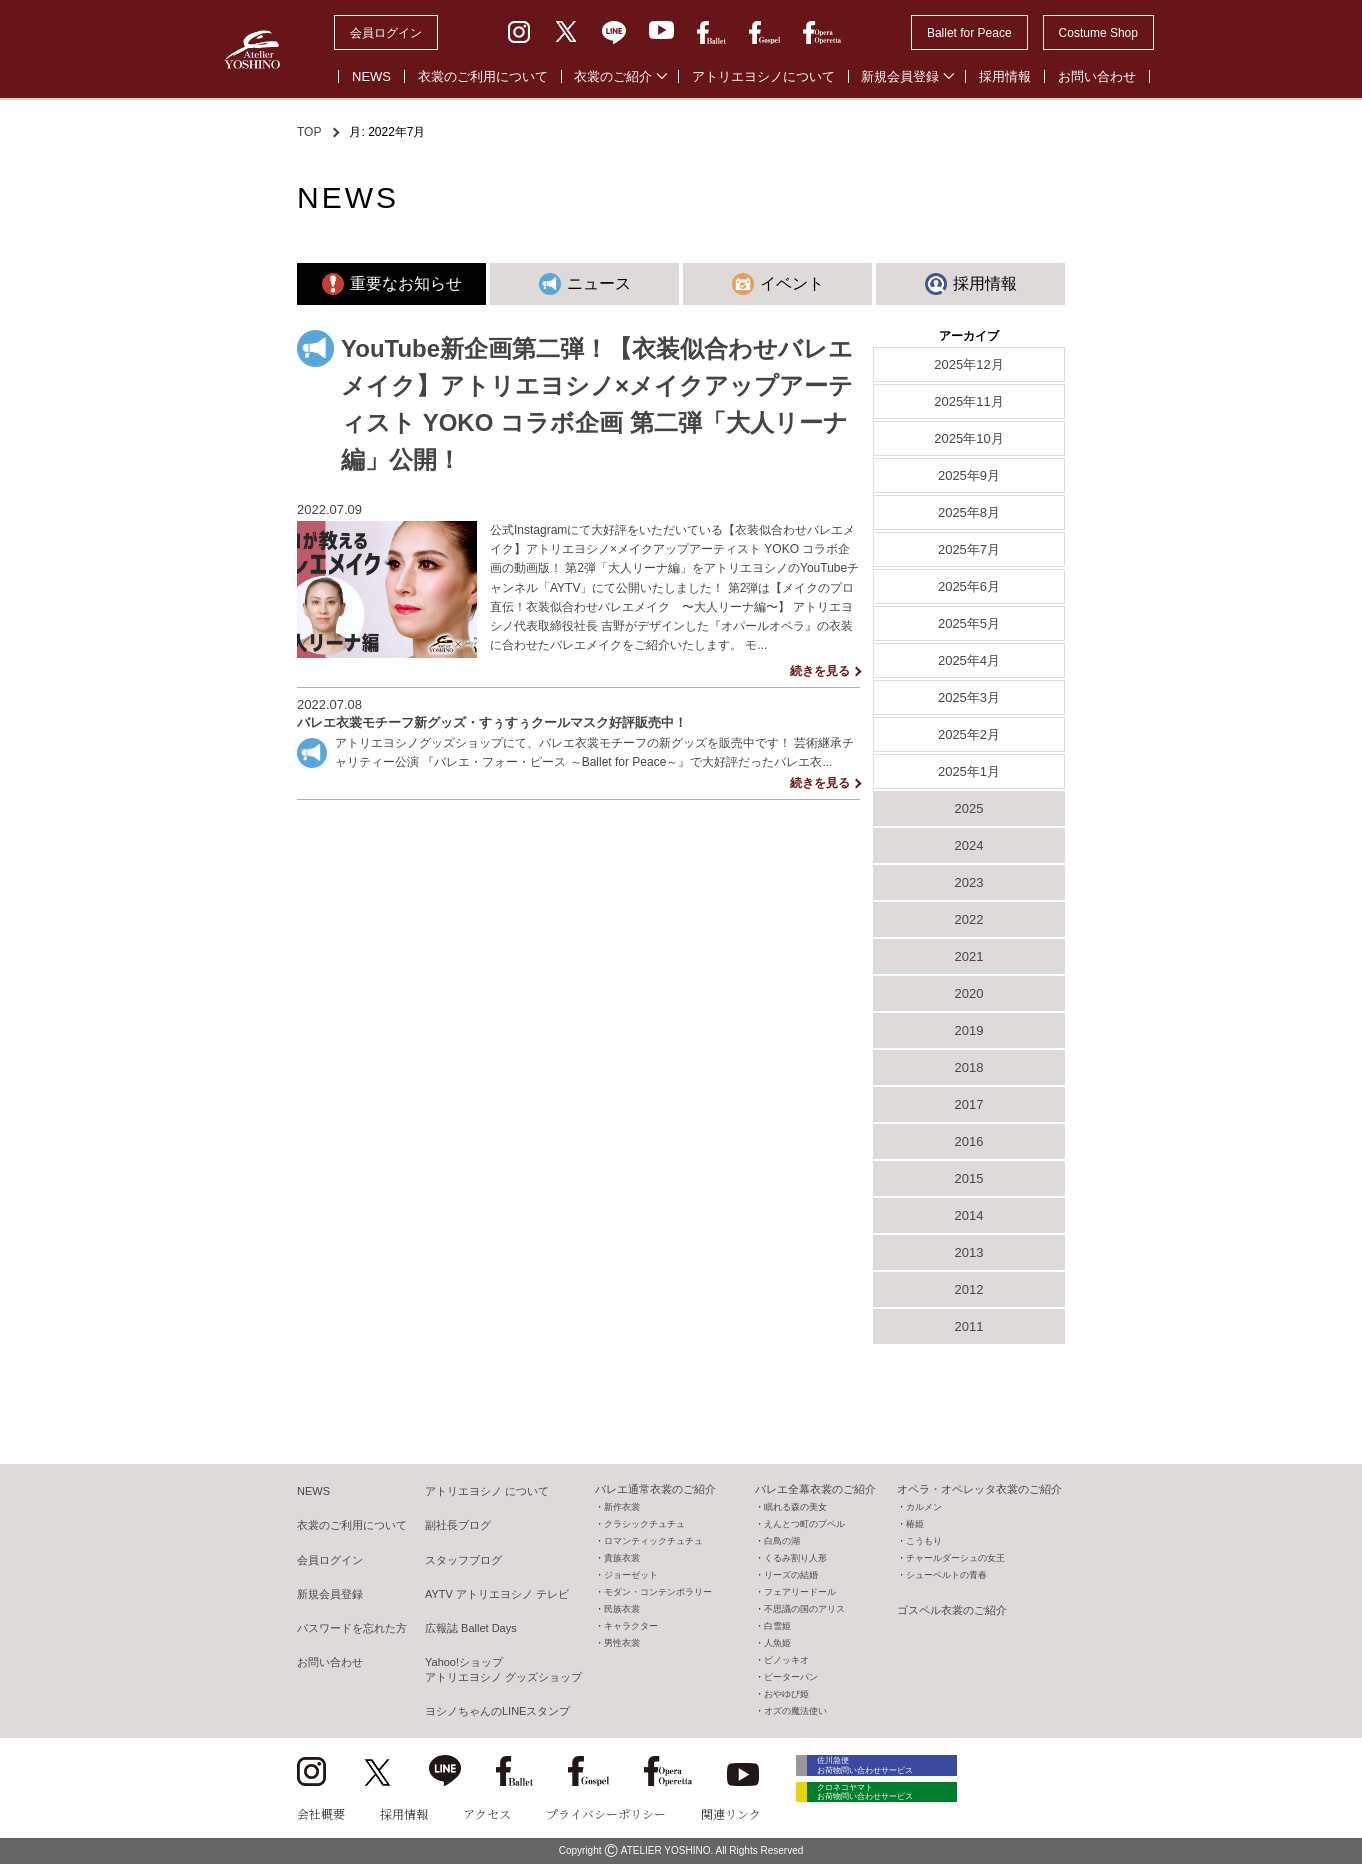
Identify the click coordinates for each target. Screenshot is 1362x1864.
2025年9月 (969, 475)
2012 (969, 1289)
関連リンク (731, 1813)
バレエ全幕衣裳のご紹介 (815, 1489)
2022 (969, 919)
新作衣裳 (622, 1507)
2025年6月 (969, 586)
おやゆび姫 (786, 1694)
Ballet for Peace (969, 33)
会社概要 (321, 1813)
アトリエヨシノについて (763, 76)
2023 (969, 882)
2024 (969, 845)
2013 (969, 1252)
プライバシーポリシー (606, 1813)
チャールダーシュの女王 (955, 1558)
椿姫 (915, 1524)
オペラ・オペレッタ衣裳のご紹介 (979, 1489)
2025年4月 (969, 660)
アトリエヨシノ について (487, 1491)
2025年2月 (969, 734)
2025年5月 (969, 623)
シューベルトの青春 (946, 1575)
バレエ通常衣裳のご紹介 (655, 1489)
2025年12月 (968, 364)
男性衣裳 (622, 1643)
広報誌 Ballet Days (471, 1628)
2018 (969, 1067)
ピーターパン (791, 1677)
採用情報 (1005, 76)
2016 (969, 1141)
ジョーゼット (631, 1575)
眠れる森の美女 (795, 1507)
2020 (969, 993)
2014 (969, 1215)
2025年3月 (969, 697)
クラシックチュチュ (644, 1524)
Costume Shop (1098, 33)
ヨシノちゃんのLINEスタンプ (497, 1711)
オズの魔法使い (795, 1711)
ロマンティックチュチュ (653, 1541)
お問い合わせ (1097, 76)
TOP (309, 132)
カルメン (924, 1507)
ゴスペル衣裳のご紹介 (952, 1610)
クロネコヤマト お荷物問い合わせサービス (887, 1805)
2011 (969, 1326)
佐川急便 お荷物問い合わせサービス (887, 1768)
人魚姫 (777, 1643)
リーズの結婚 (791, 1575)
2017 (969, 1104)
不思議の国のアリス (804, 1609)
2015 (969, 1178)
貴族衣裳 (622, 1558)
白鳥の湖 (782, 1541)
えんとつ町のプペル (804, 1524)
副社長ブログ (458, 1525)
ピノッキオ (786, 1660)
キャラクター (631, 1626)
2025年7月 (969, 549)
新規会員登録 (900, 76)
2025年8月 (969, 512)
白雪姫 (777, 1626)
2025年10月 (968, 438)
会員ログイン (386, 33)
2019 (969, 1030)
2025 (969, 808)
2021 (969, 956)
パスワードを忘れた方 (352, 1628)
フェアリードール (800, 1592)
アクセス (487, 1813)
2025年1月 (969, 771)
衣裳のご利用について (483, 76)
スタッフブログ (463, 1560)
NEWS (371, 76)
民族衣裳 (622, 1609)
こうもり (924, 1541)
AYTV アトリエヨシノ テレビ (497, 1594)
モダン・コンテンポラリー (658, 1592)
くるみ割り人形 (795, 1558)
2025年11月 (968, 401)
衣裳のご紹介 (613, 76)
